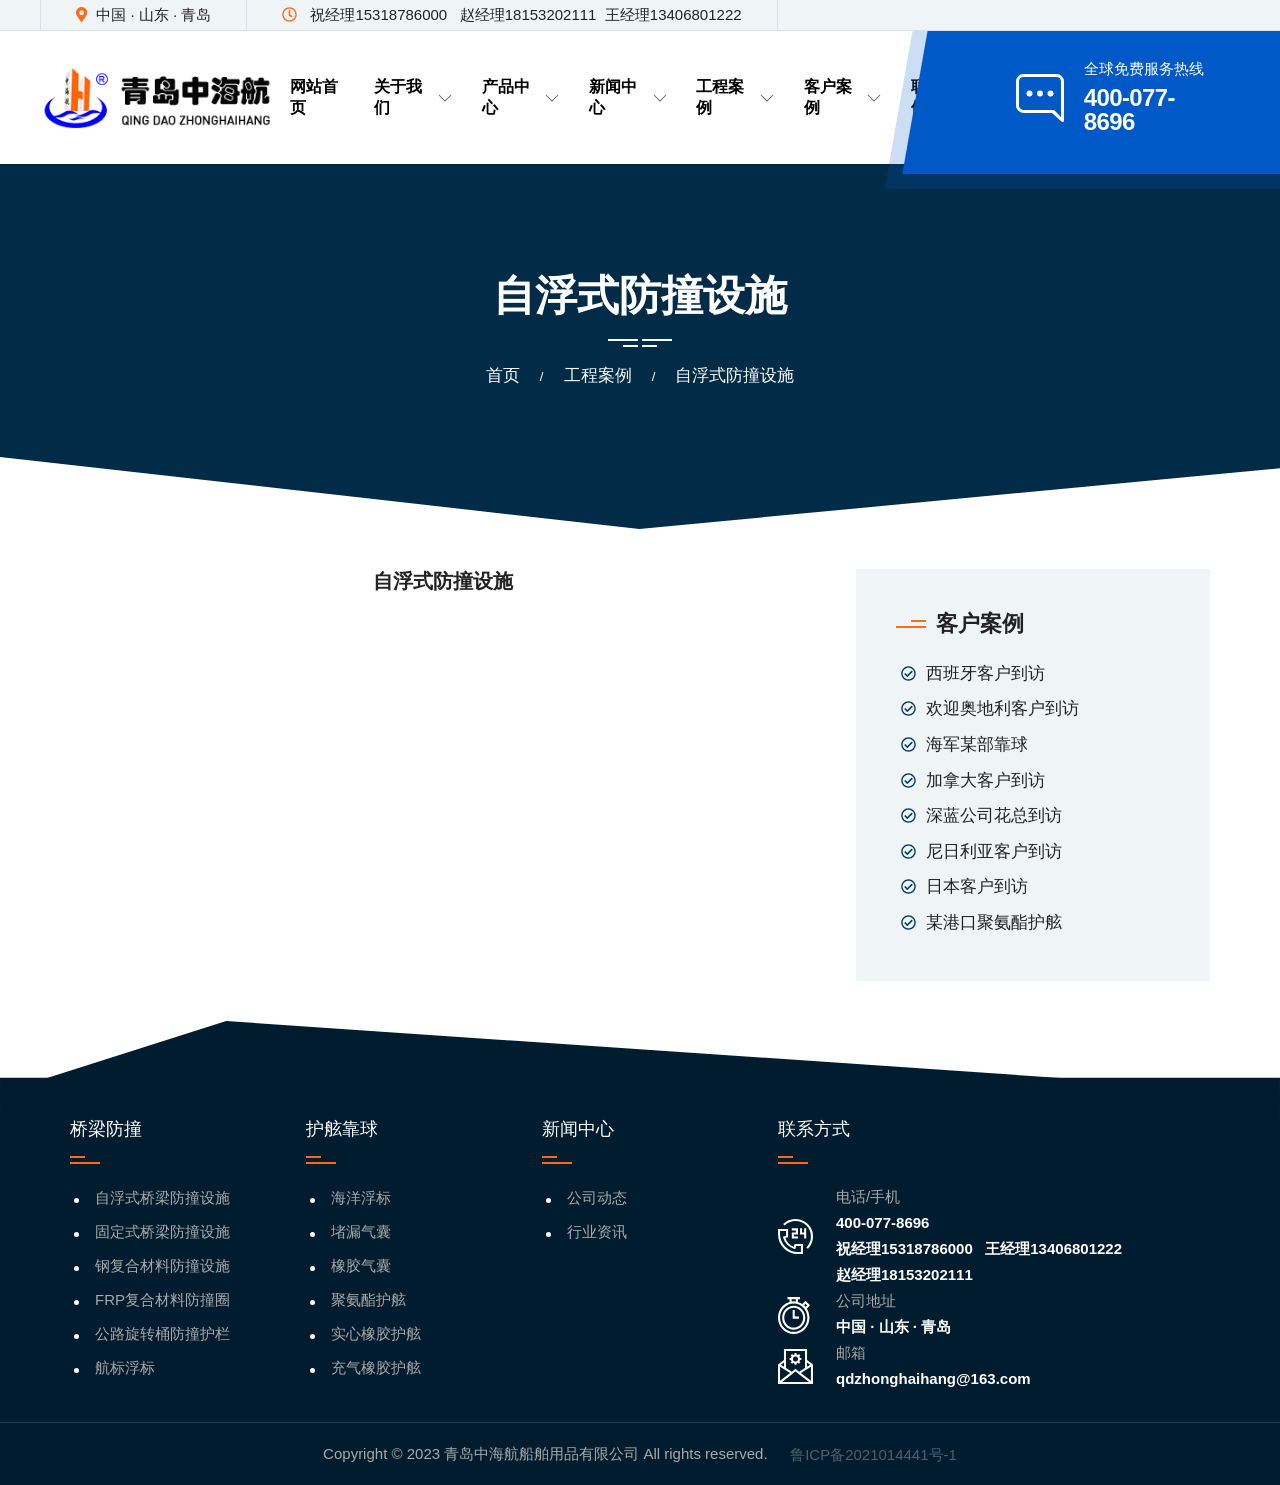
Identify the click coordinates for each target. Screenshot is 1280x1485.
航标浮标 (125, 1367)
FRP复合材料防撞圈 (162, 1299)
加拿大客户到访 (985, 780)
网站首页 (314, 97)
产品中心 (520, 97)
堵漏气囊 (361, 1231)
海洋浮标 (361, 1197)
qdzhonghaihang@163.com (933, 1378)
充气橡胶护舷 (376, 1367)
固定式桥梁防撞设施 (162, 1231)
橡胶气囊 (361, 1265)
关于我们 (412, 97)
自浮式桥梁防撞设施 (162, 1197)
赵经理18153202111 (904, 1274)
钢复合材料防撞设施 (162, 1265)
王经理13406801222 (1053, 1248)
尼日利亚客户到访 (994, 851)
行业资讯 (597, 1231)
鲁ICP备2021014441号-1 (873, 1454)
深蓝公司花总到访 (994, 815)
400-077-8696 (882, 1222)
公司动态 (597, 1197)
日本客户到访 (977, 886)
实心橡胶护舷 (376, 1333)
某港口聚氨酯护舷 (994, 922)
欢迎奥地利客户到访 (1002, 708)
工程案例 (734, 97)
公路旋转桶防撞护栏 (162, 1333)
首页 (503, 375)
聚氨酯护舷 (368, 1299)
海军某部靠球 (977, 744)
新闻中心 (627, 97)
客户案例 (842, 97)
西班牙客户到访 (985, 673)
